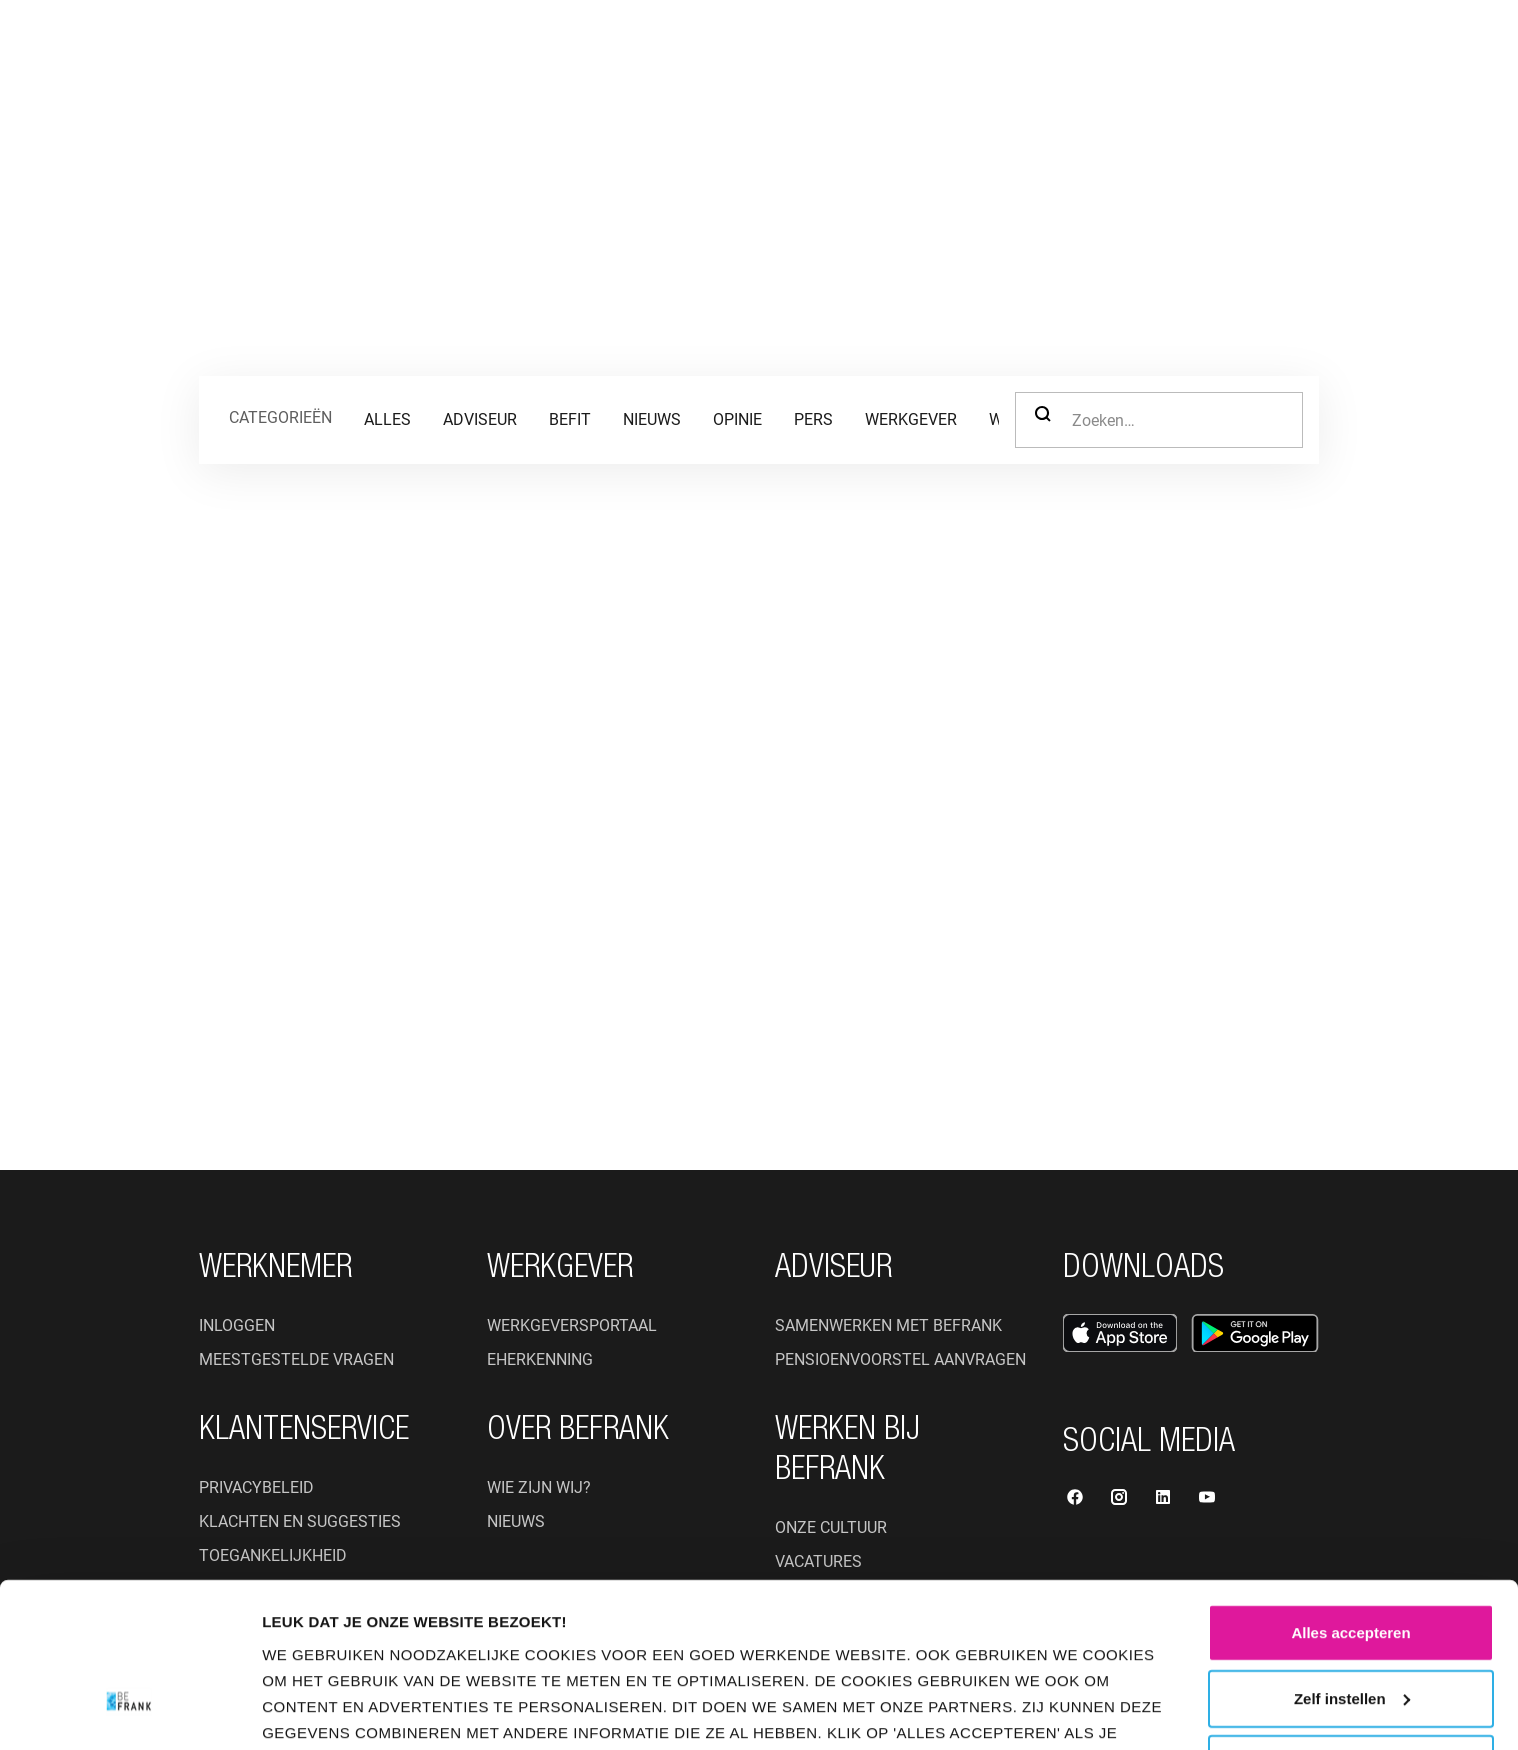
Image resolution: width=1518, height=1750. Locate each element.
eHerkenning (540, 1359)
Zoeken (1043, 414)
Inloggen (237, 1325)
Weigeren (1350, 1632)
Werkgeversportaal (572, 1325)
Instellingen (317, 1710)
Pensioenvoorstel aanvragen (900, 1359)
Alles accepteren (1350, 1501)
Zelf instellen (1352, 1567)
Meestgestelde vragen (296, 1359)
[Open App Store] (1120, 1333)
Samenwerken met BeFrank (888, 1325)
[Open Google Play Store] (1255, 1333)
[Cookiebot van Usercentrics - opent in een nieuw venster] (129, 1711)
